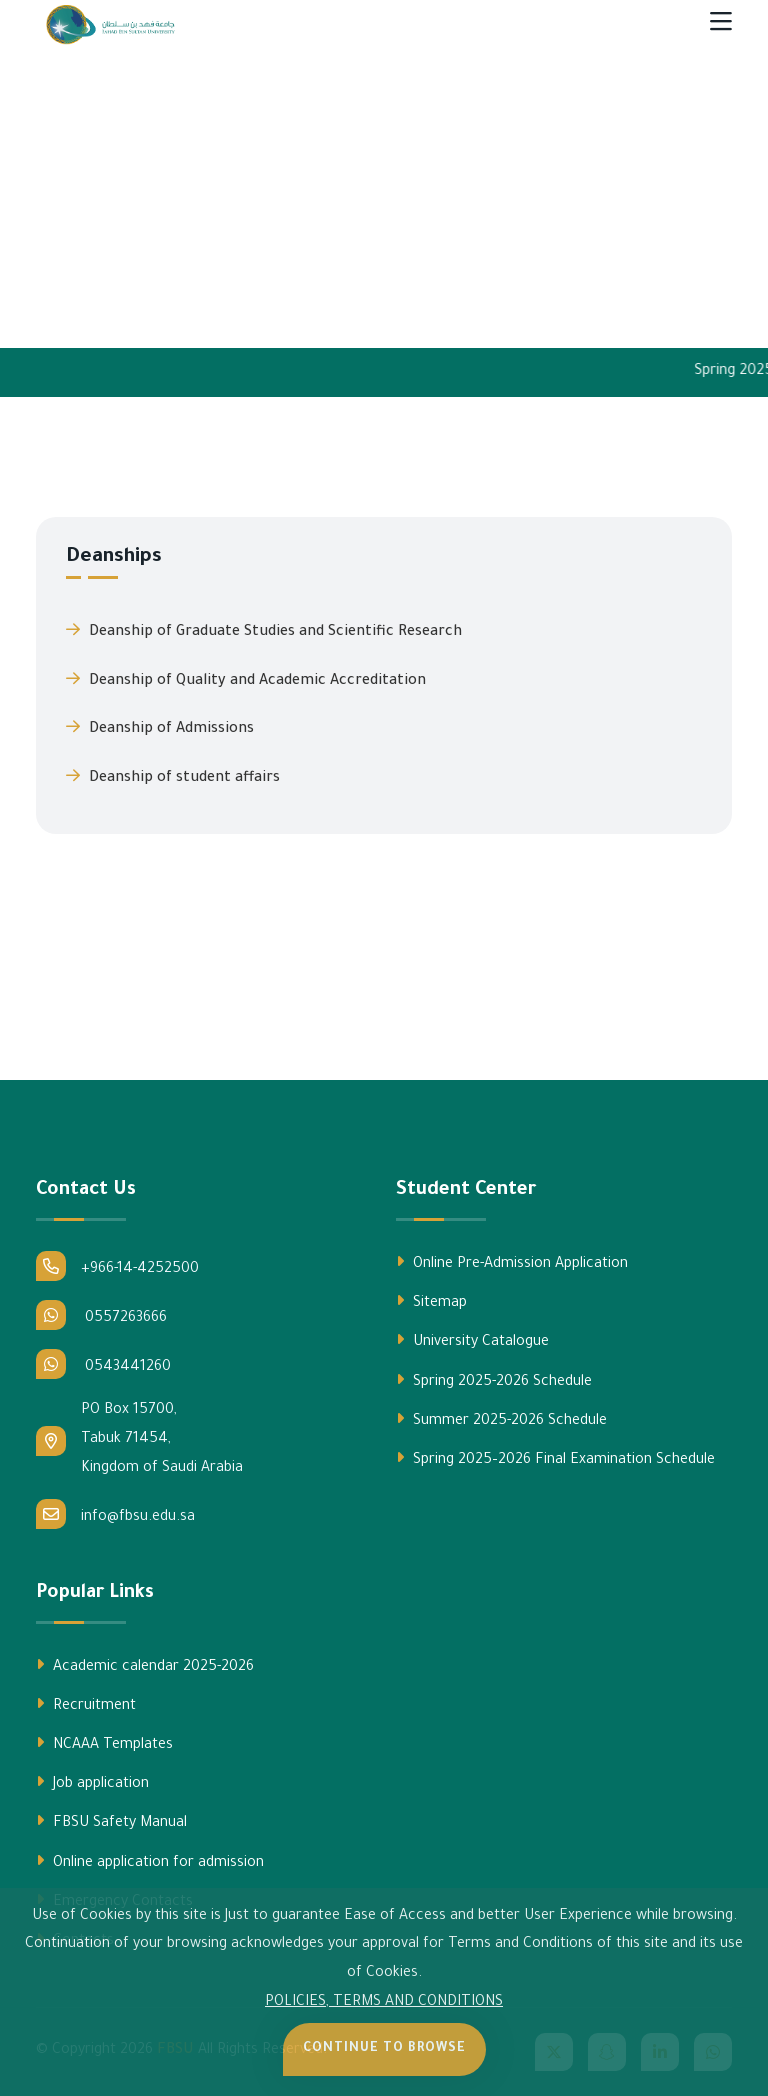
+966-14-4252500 (117, 1266)
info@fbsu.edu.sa (115, 1514)
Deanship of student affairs (173, 777)
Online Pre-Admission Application (512, 1263)
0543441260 (103, 1364)
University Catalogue (472, 1341)
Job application (92, 1783)
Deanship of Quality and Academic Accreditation (246, 680)
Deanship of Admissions (160, 728)
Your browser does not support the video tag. (384, 192)
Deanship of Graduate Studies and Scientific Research (264, 631)
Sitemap (431, 1302)
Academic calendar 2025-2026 (145, 1666)
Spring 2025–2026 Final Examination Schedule (555, 1459)
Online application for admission (150, 1862)
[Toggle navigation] (721, 25)
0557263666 (101, 1315)
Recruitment (86, 1705)
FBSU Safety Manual (111, 1822)
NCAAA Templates (104, 1744)
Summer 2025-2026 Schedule (501, 1420)
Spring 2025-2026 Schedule (494, 1381)
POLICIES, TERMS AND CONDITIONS (384, 2003)
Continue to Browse (384, 2049)
